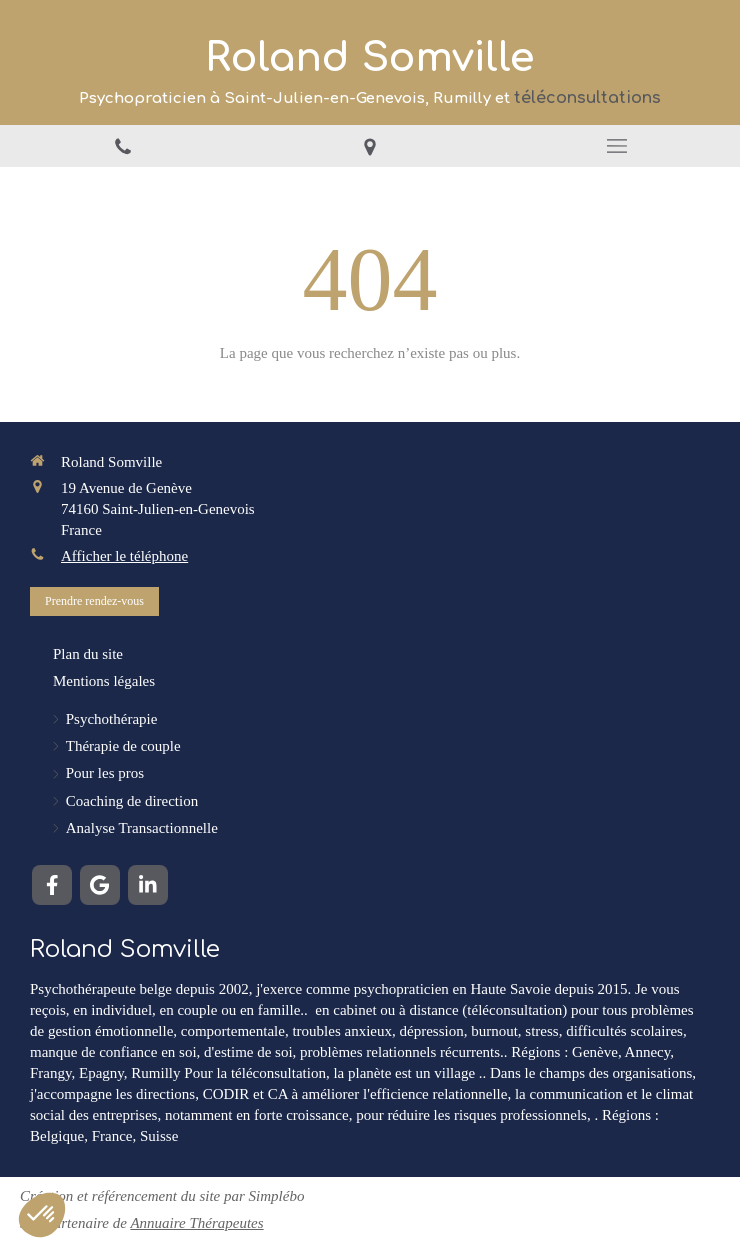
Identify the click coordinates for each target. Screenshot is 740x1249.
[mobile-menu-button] (616, 146)
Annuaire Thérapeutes (196, 1223)
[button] (42, 1215)
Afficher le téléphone (124, 556)
